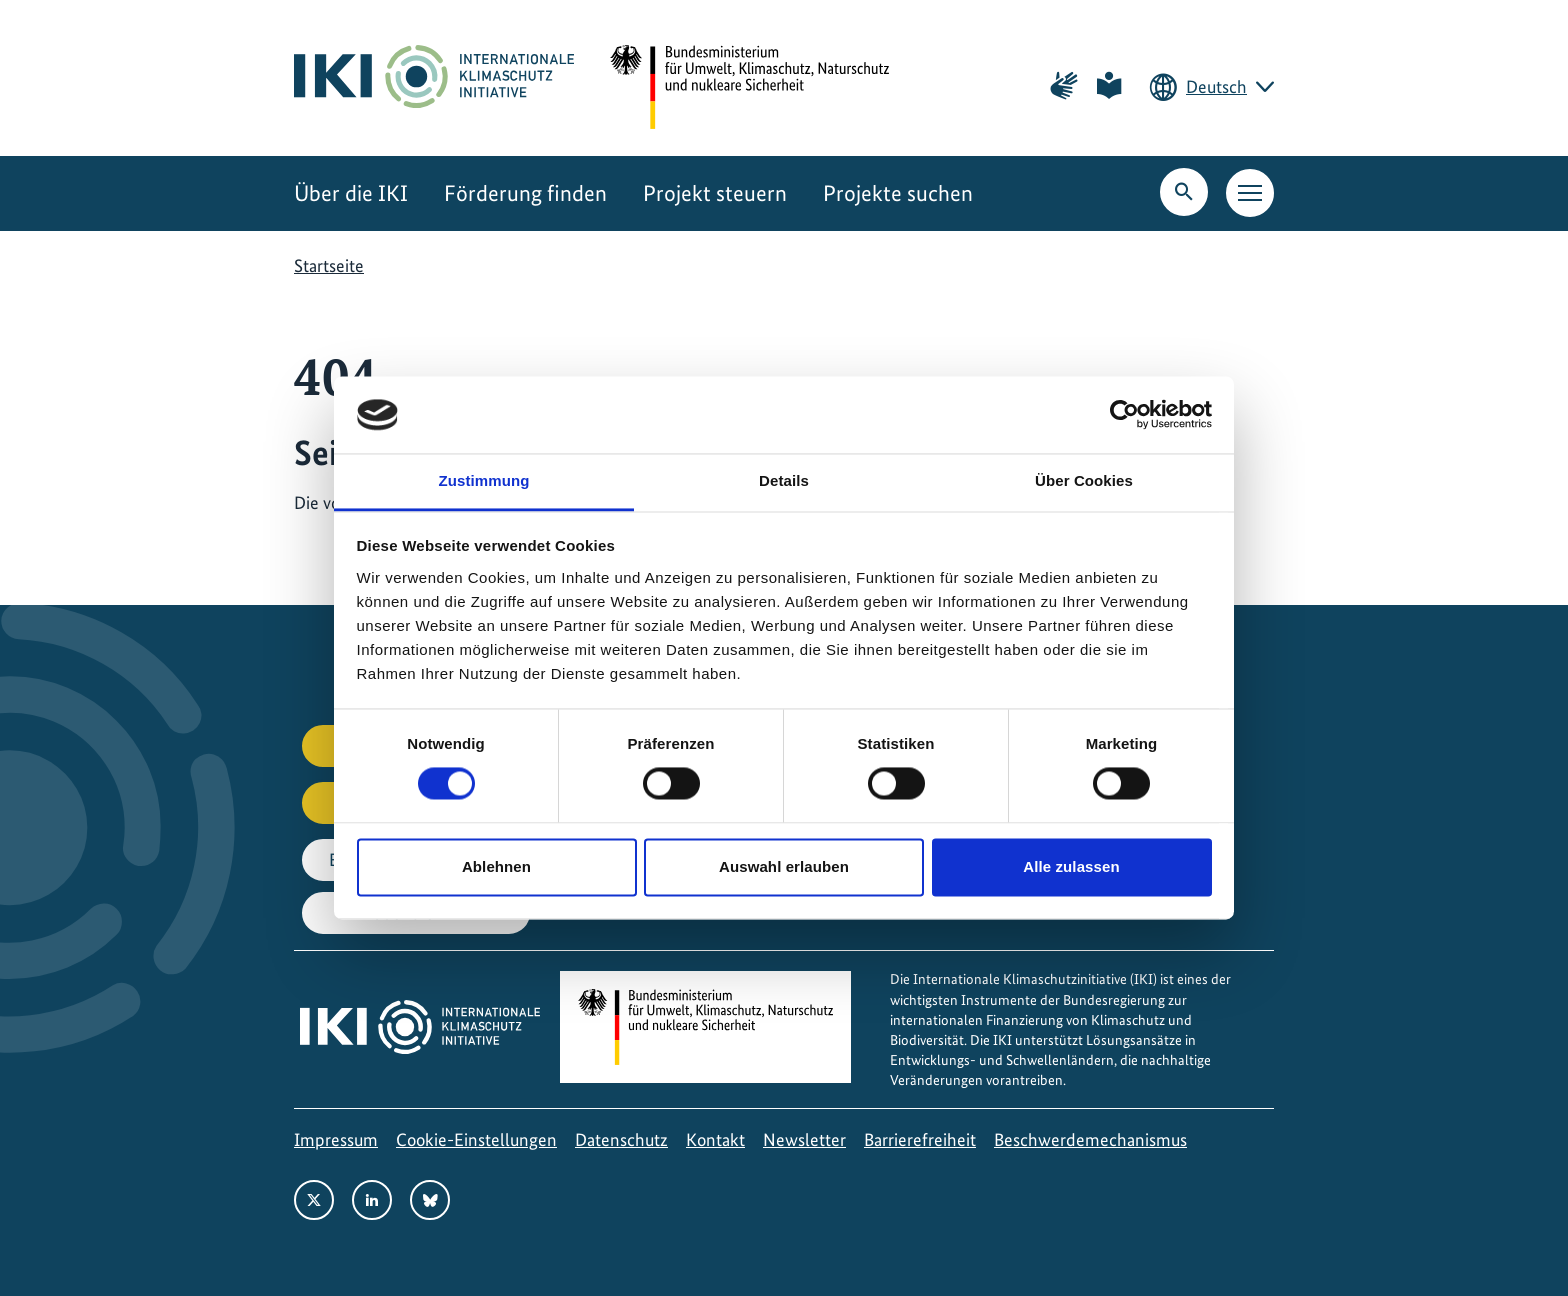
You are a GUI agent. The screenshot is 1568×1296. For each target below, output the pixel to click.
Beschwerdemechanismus (1090, 1139)
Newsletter (804, 1139)
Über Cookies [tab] (1084, 480)
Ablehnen (496, 866)
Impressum (336, 1139)
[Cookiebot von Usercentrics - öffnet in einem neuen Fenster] (1124, 415)
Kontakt (715, 1139)
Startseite (329, 265)
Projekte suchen (898, 193)
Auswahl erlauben (784, 866)
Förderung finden (525, 193)
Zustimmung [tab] (484, 480)
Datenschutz (621, 1139)
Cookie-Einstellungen (476, 1139)
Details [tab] (784, 480)
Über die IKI (351, 193)
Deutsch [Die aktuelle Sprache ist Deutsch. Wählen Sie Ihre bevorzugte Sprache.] (1216, 86)
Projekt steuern (715, 193)
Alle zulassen (1071, 866)
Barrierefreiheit (920, 1139)
